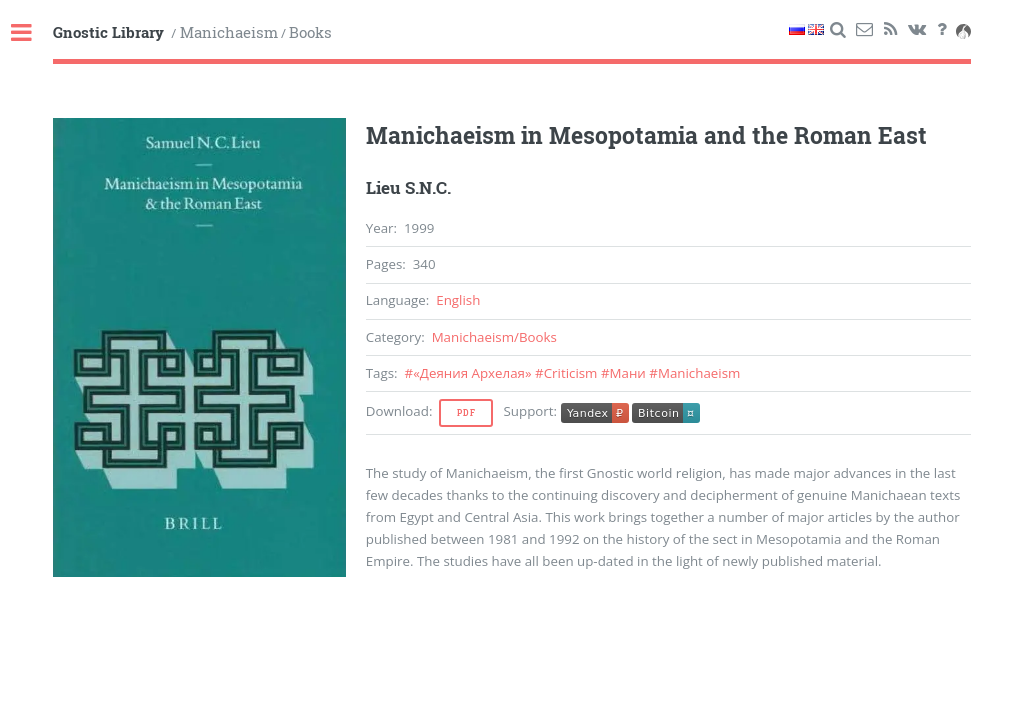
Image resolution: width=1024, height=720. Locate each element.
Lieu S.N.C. (408, 188)
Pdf (466, 413)
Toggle (32, 33)
